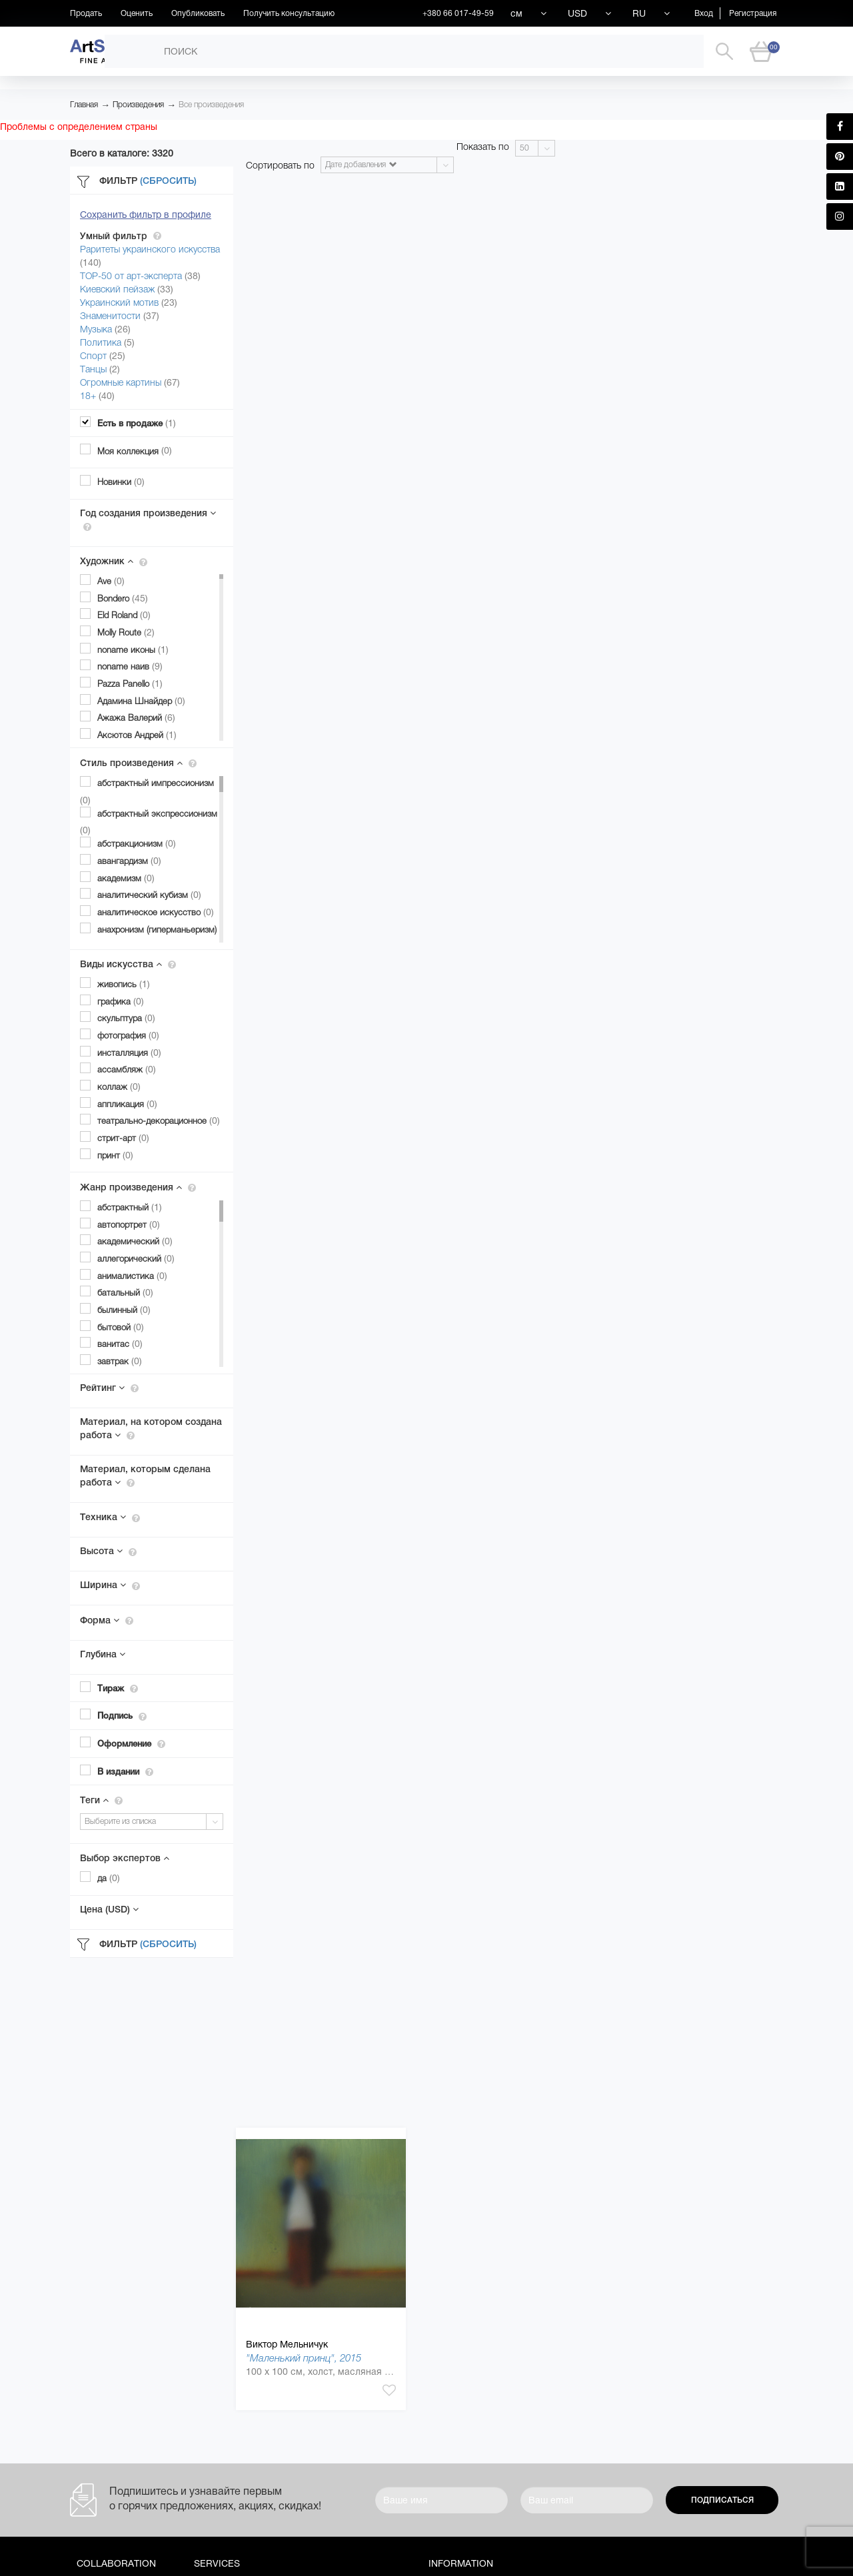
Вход (703, 13)
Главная (84, 104)
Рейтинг (109, 1387)
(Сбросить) (168, 180)
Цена (109, 1909)
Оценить (137, 13)
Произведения (138, 104)
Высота (108, 1550)
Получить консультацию (289, 13)
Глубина (102, 1654)
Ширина (110, 1584)
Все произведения (211, 104)
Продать (86, 13)
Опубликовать (198, 13)
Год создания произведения (148, 520)
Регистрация (752, 13)
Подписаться (722, 2500)
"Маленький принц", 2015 (303, 2357)
